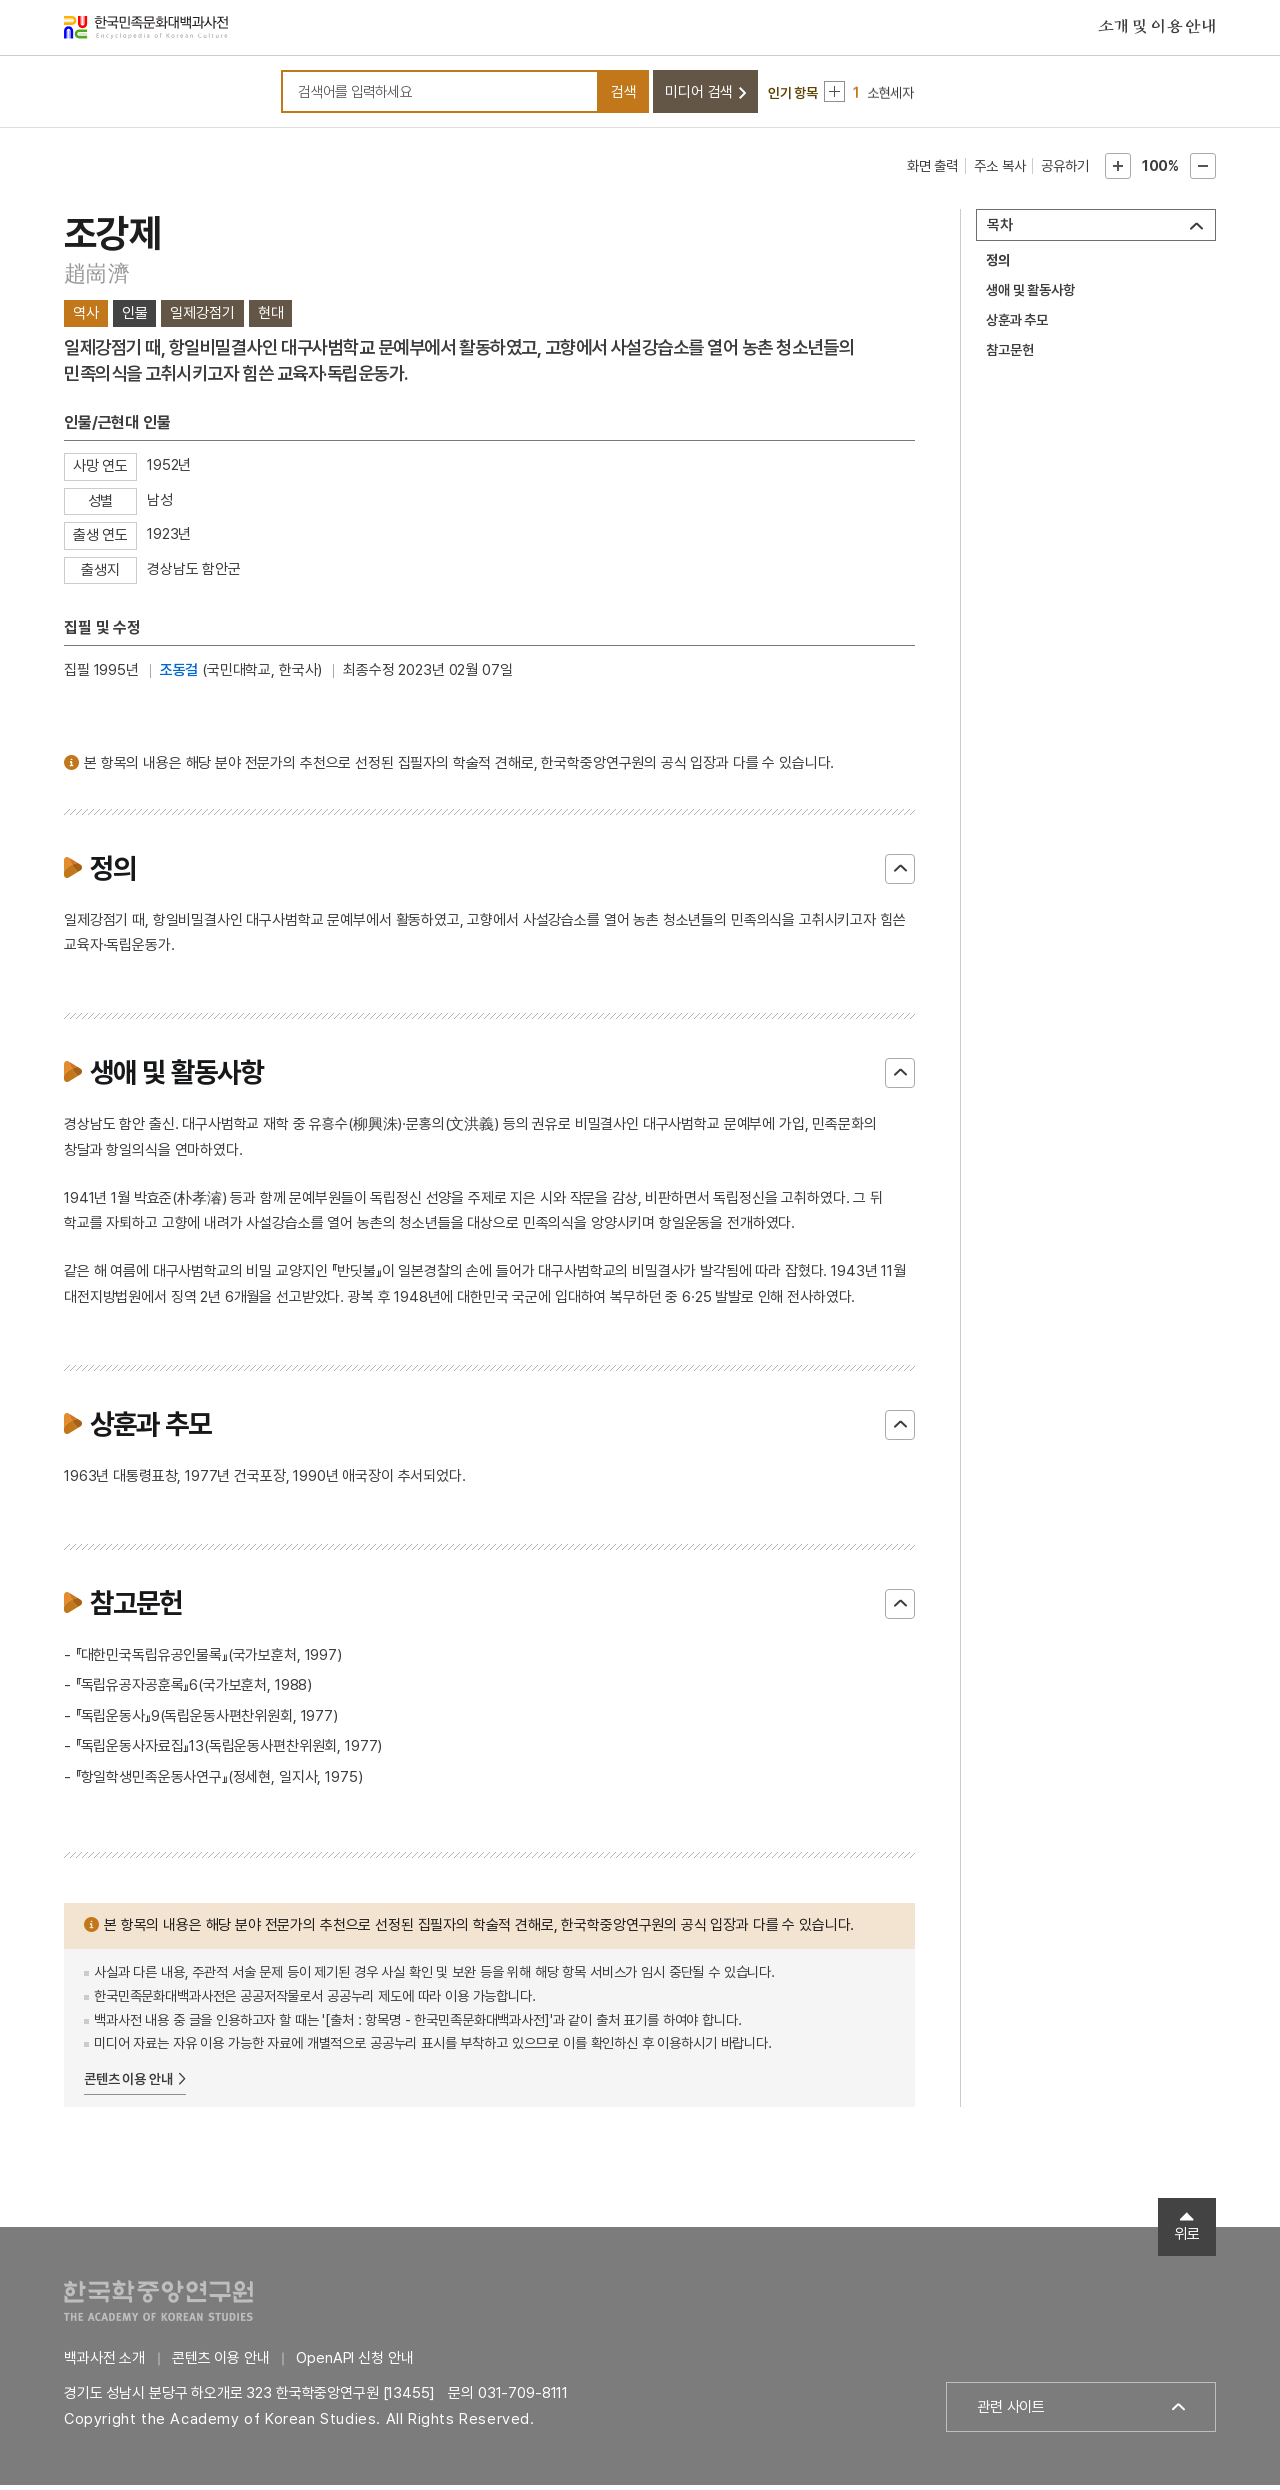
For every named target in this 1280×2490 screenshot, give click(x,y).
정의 (998, 266)
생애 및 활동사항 (1030, 296)
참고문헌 (1009, 356)
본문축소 (1203, 172)
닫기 (900, 874)
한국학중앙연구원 (158, 2305)
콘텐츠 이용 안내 (128, 2085)
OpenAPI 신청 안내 (354, 2363)
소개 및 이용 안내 (1157, 29)
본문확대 (1118, 172)
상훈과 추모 (1017, 326)
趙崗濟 (96, 279)
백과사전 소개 (104, 2363)
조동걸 (179, 676)
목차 (1000, 231)
